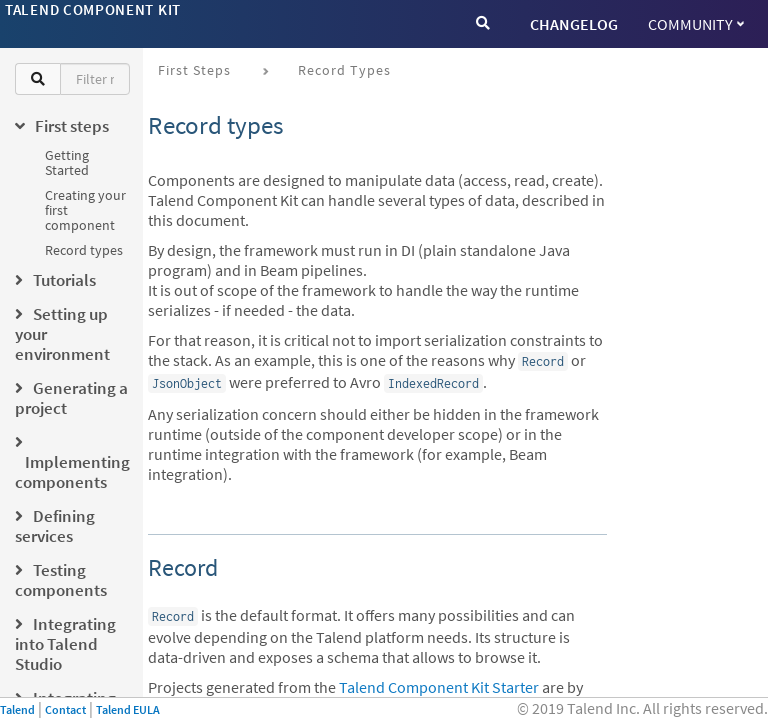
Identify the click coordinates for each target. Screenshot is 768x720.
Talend (17, 709)
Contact (65, 709)
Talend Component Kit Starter (439, 687)
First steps (194, 70)
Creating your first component (85, 210)
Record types (84, 250)
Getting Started (67, 162)
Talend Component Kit (93, 9)
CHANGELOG (574, 24)
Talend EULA (128, 709)
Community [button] (696, 24)
